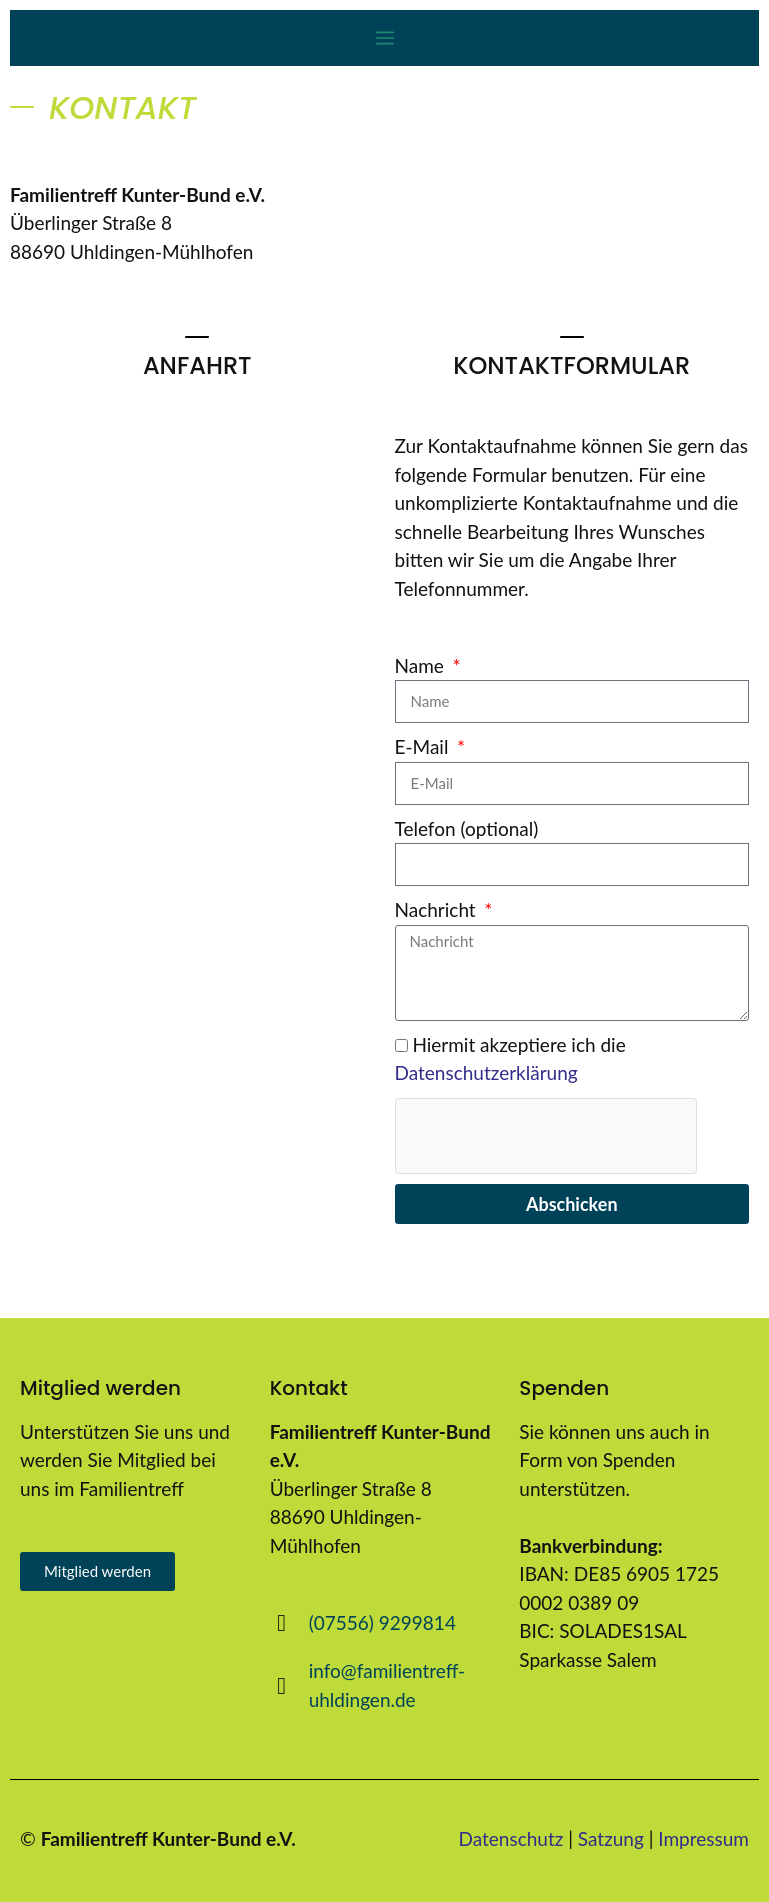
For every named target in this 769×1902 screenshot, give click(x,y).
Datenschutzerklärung (486, 1072)
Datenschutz (511, 1838)
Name (422, 665)
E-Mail (424, 746)
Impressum (703, 1838)
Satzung (611, 1838)
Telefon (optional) (467, 828)
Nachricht (438, 909)
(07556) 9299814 (382, 1622)
